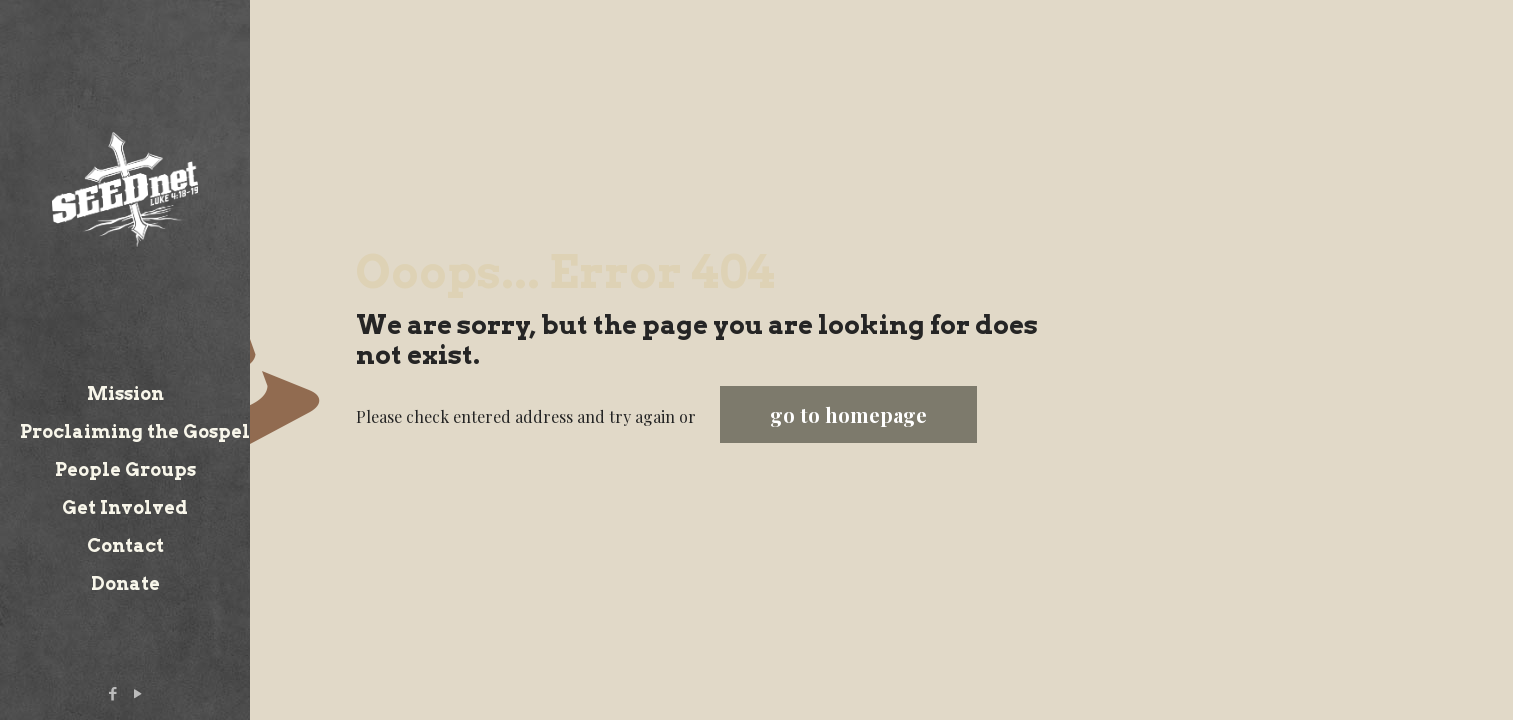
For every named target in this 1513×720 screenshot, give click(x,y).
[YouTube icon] (138, 693)
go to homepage (848, 414)
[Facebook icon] (113, 693)
